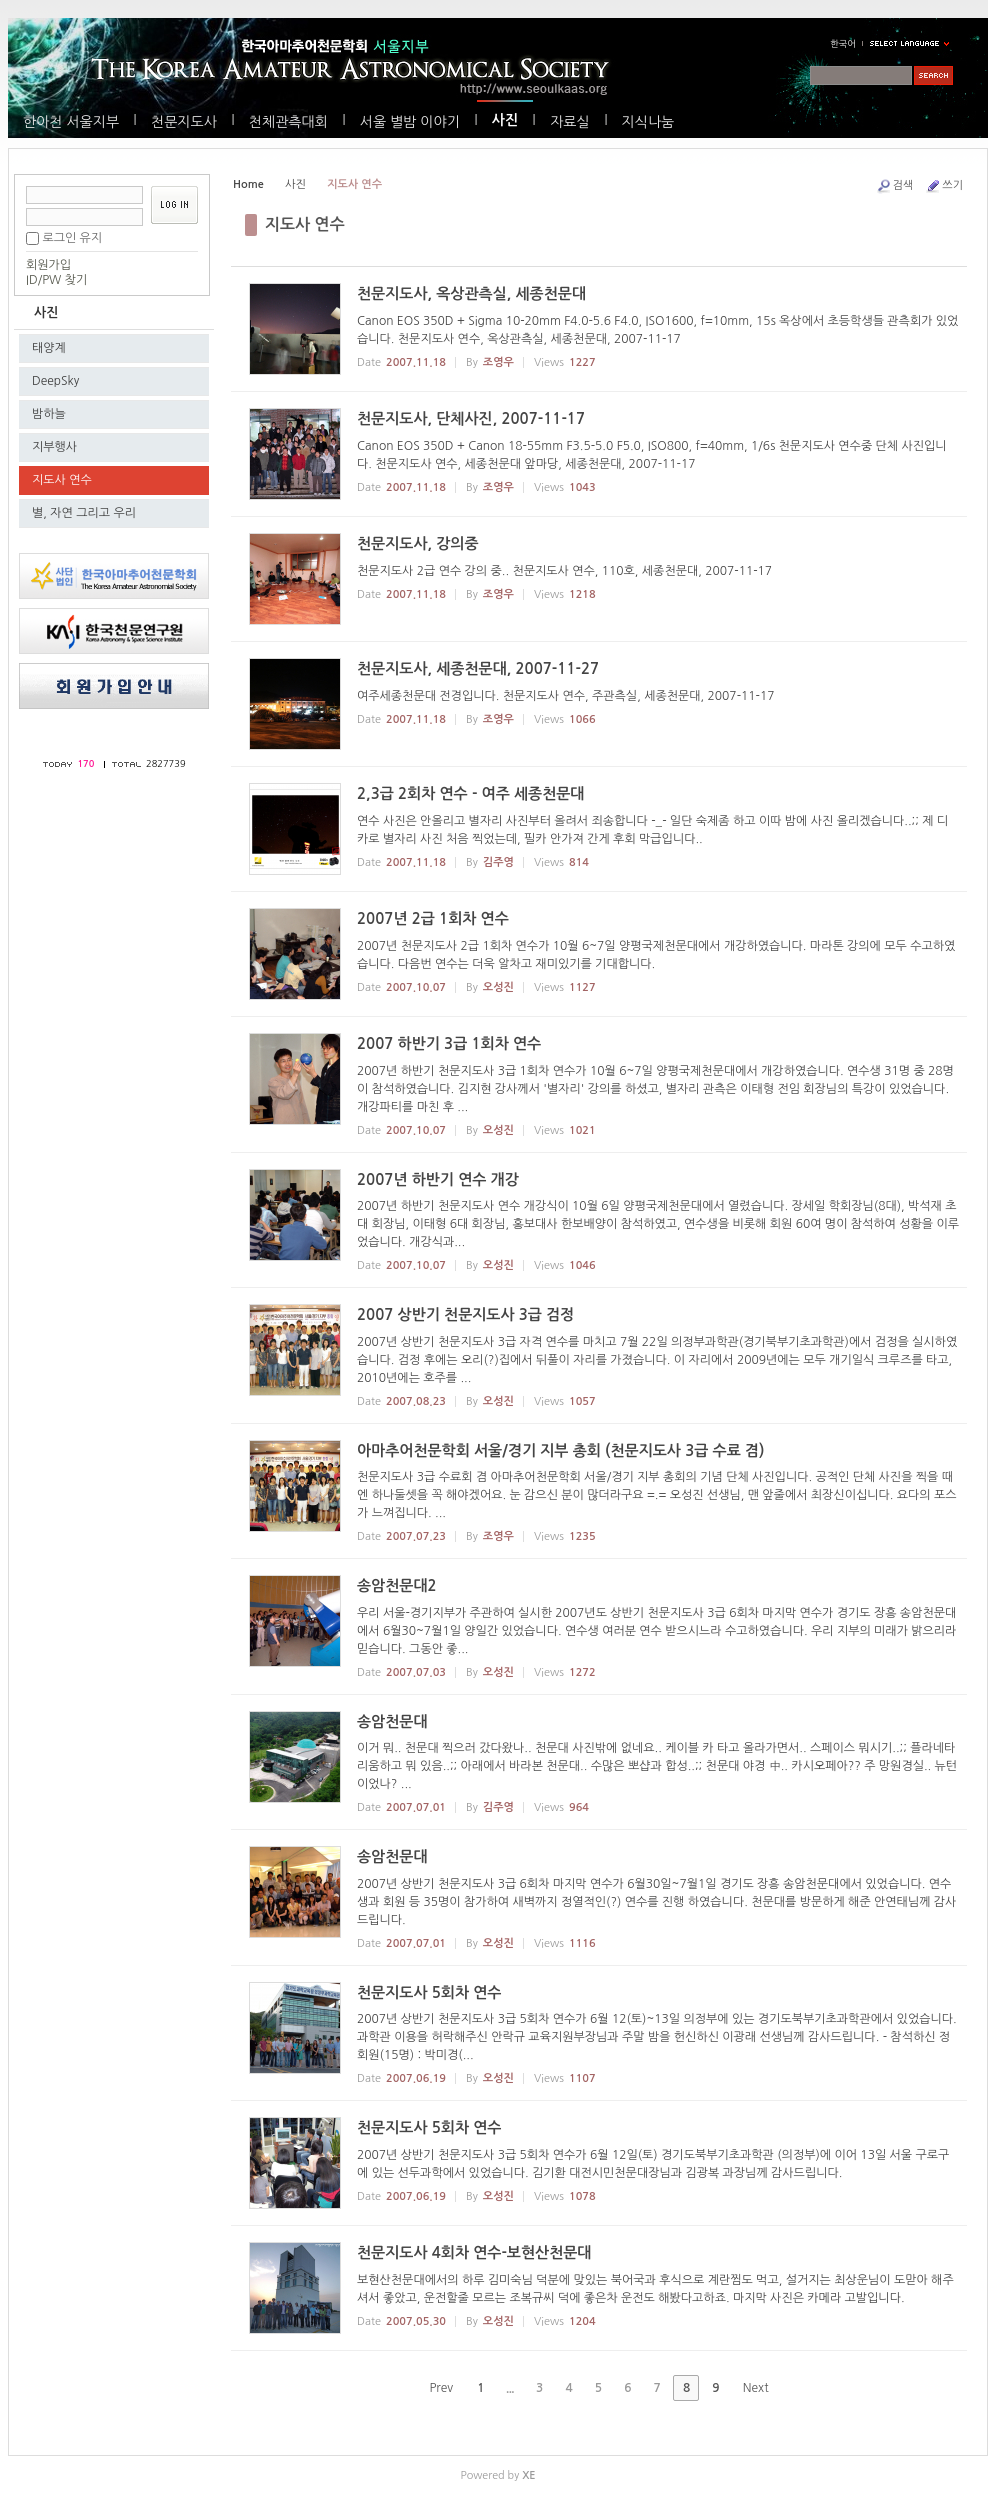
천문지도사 (184, 122)
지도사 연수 (62, 480)
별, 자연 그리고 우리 (84, 513)
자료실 (569, 122)
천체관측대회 (288, 122)
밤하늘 (49, 414)
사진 (505, 120)
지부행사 (54, 447)
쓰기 (944, 186)
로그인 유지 (72, 238)
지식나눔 (648, 122)
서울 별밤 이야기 (410, 122)
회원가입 (48, 265)
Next (763, 2388)
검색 (895, 186)
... (510, 2388)
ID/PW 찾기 (56, 280)
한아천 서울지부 (71, 122)
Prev (434, 2388)
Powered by (497, 2475)
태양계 (49, 348)
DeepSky (55, 381)
